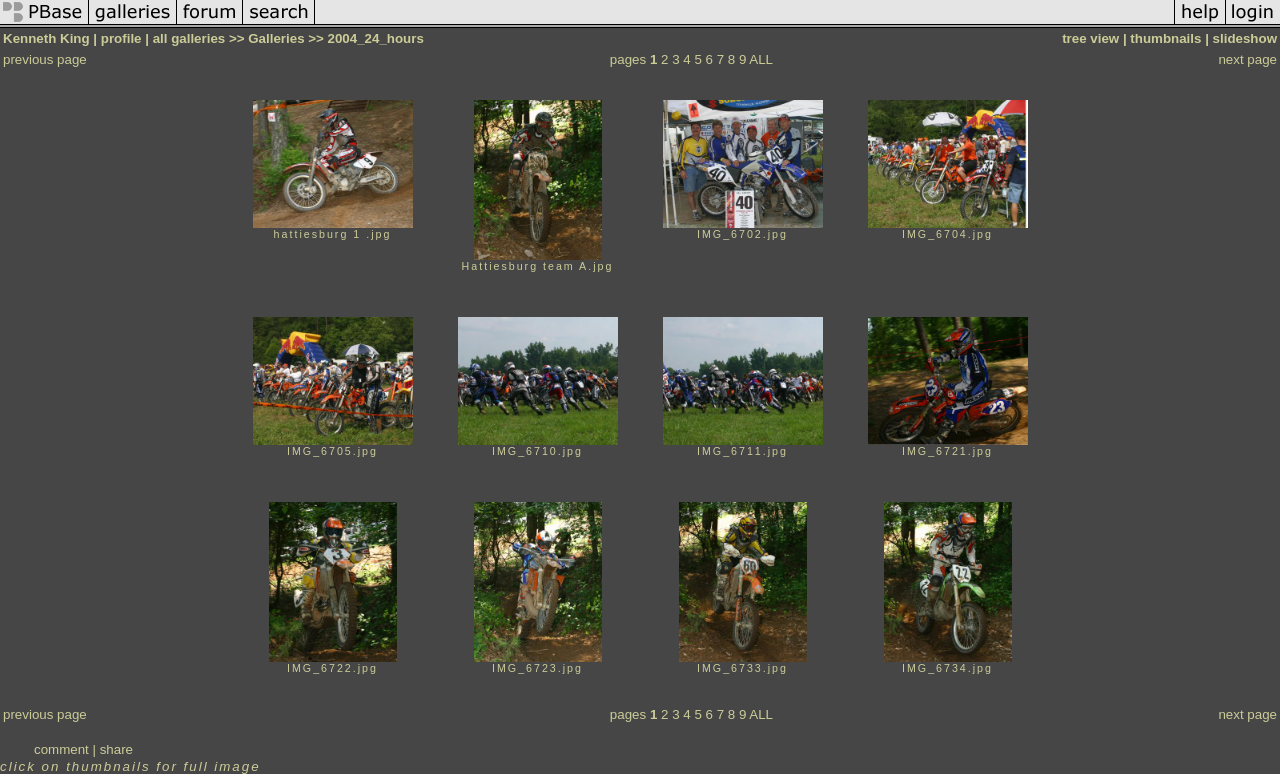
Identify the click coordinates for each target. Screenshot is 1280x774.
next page (1247, 59)
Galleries (276, 38)
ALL (761, 59)
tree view (1090, 38)
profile (121, 38)
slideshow (1245, 38)
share (116, 749)
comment (61, 749)
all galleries (189, 38)
